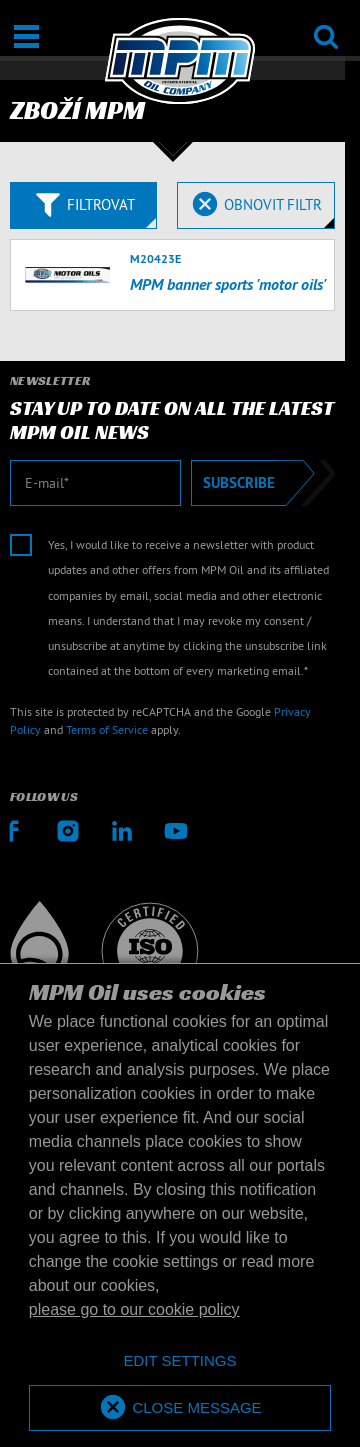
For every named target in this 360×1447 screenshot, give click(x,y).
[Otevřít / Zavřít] (26, 36)
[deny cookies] (180, 1361)
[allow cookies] (180, 1408)
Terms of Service (107, 729)
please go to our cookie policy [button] (134, 1309)
